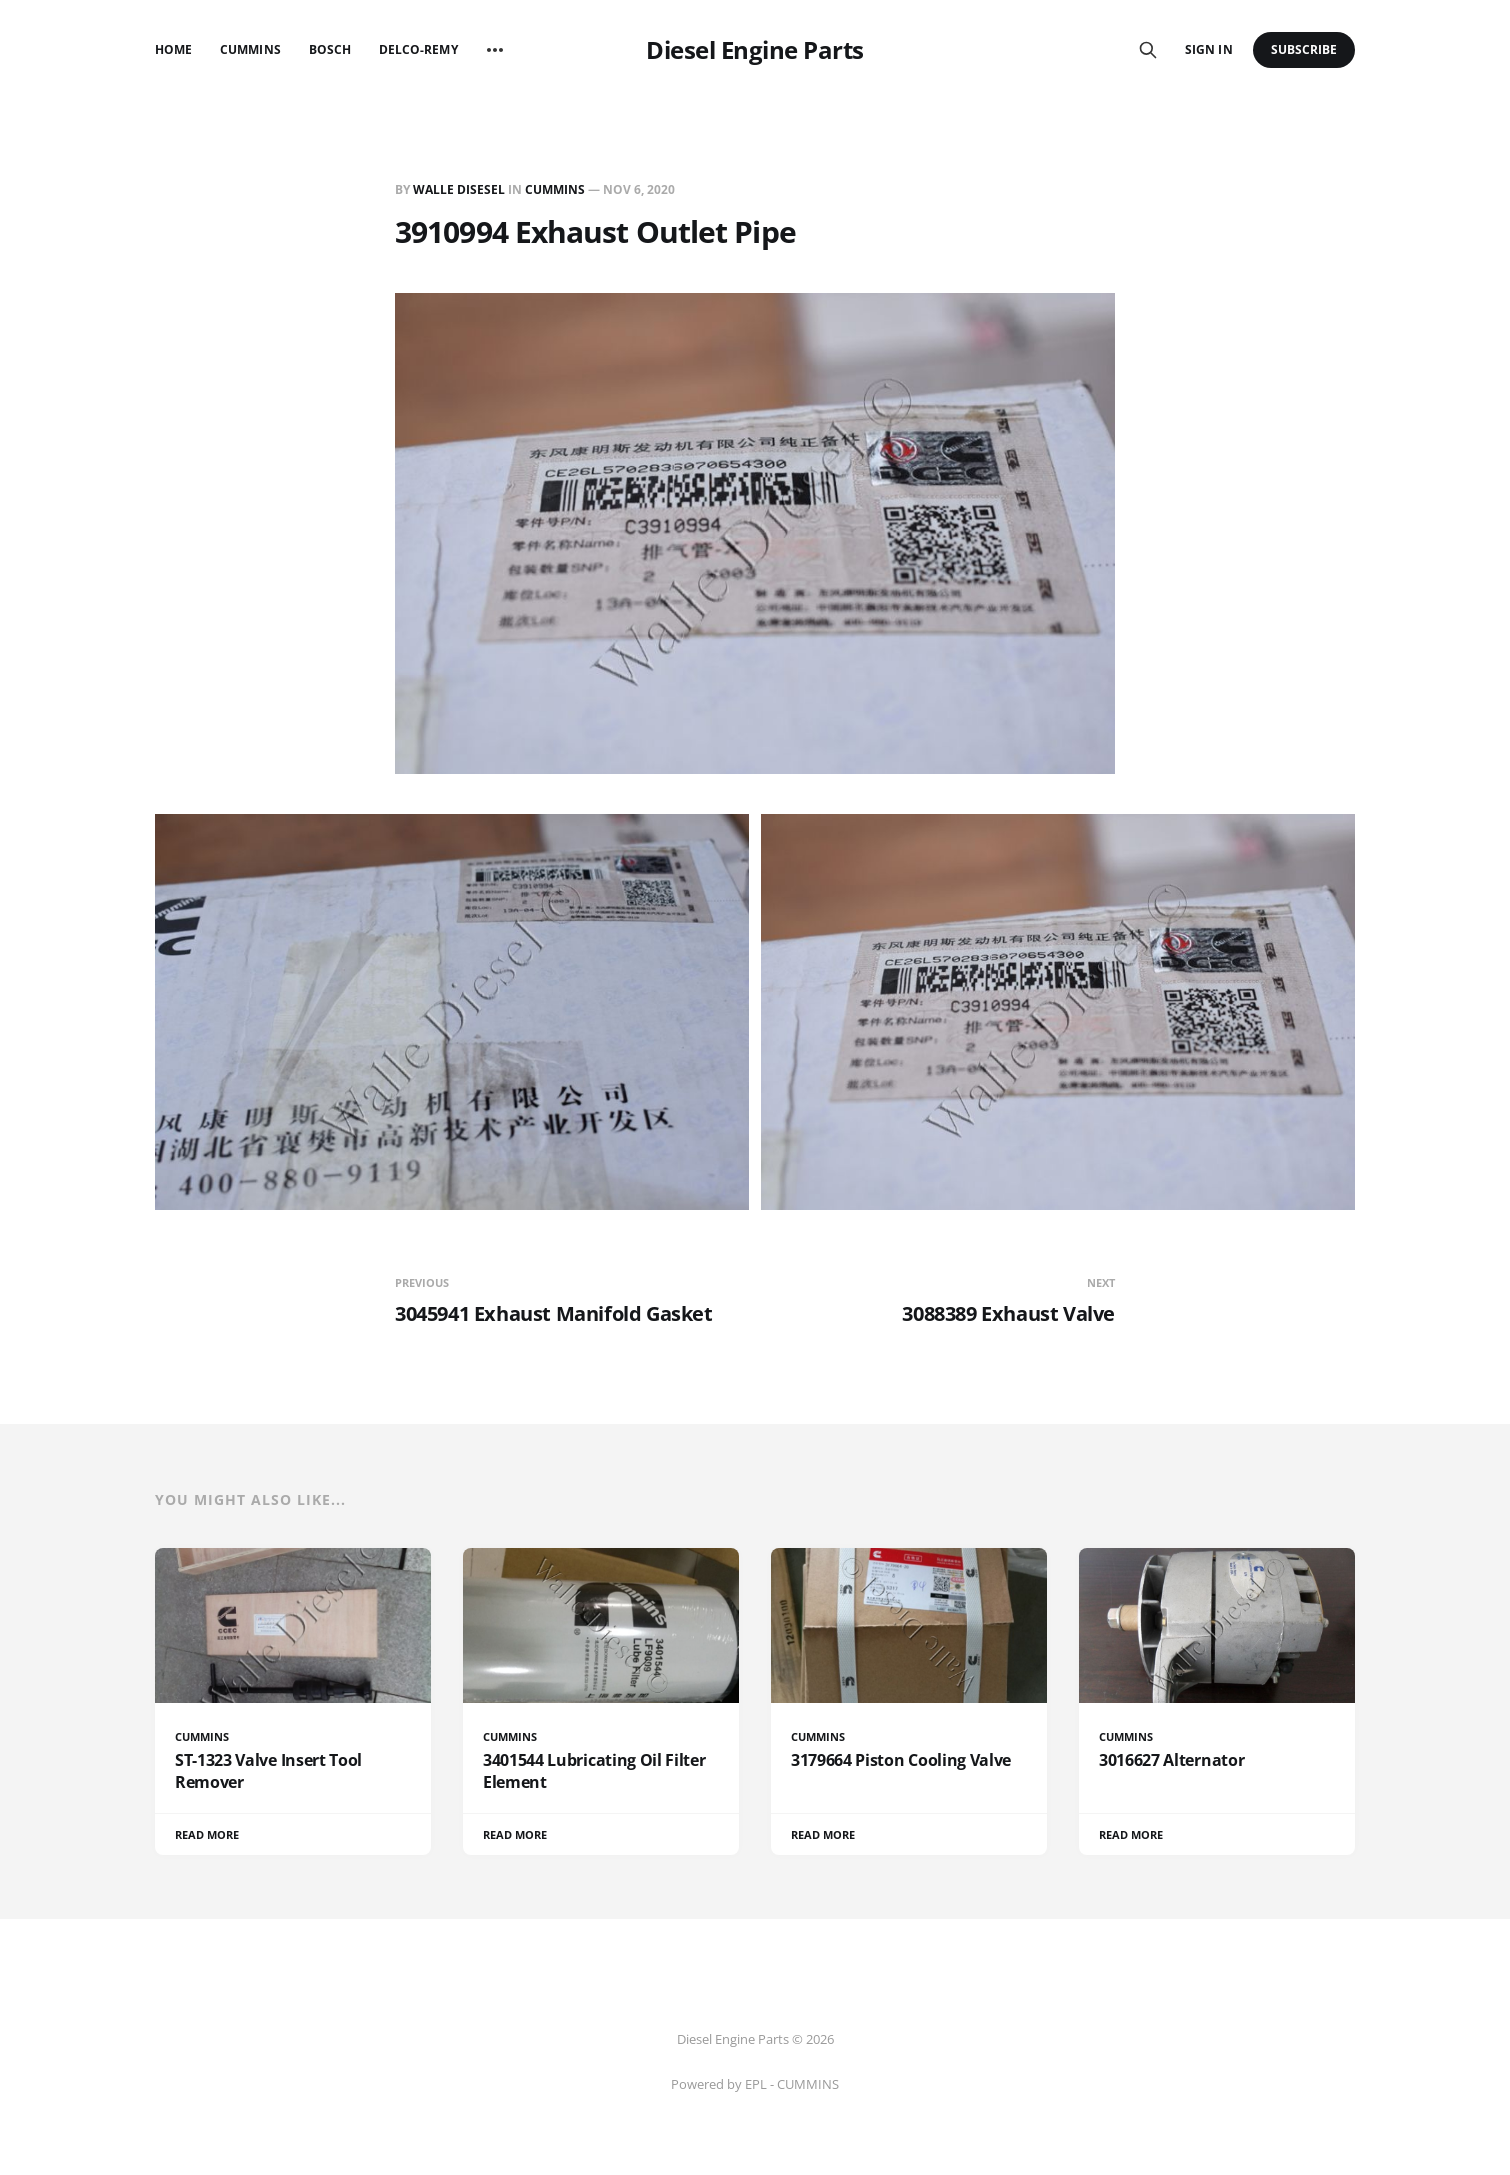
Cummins (250, 49)
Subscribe (1304, 49)
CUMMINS (555, 189)
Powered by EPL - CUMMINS (755, 2084)
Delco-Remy (418, 49)
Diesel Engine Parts (755, 50)
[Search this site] (1148, 50)
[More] (495, 50)
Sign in (1208, 49)
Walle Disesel (459, 189)
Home (173, 49)
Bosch (330, 49)
